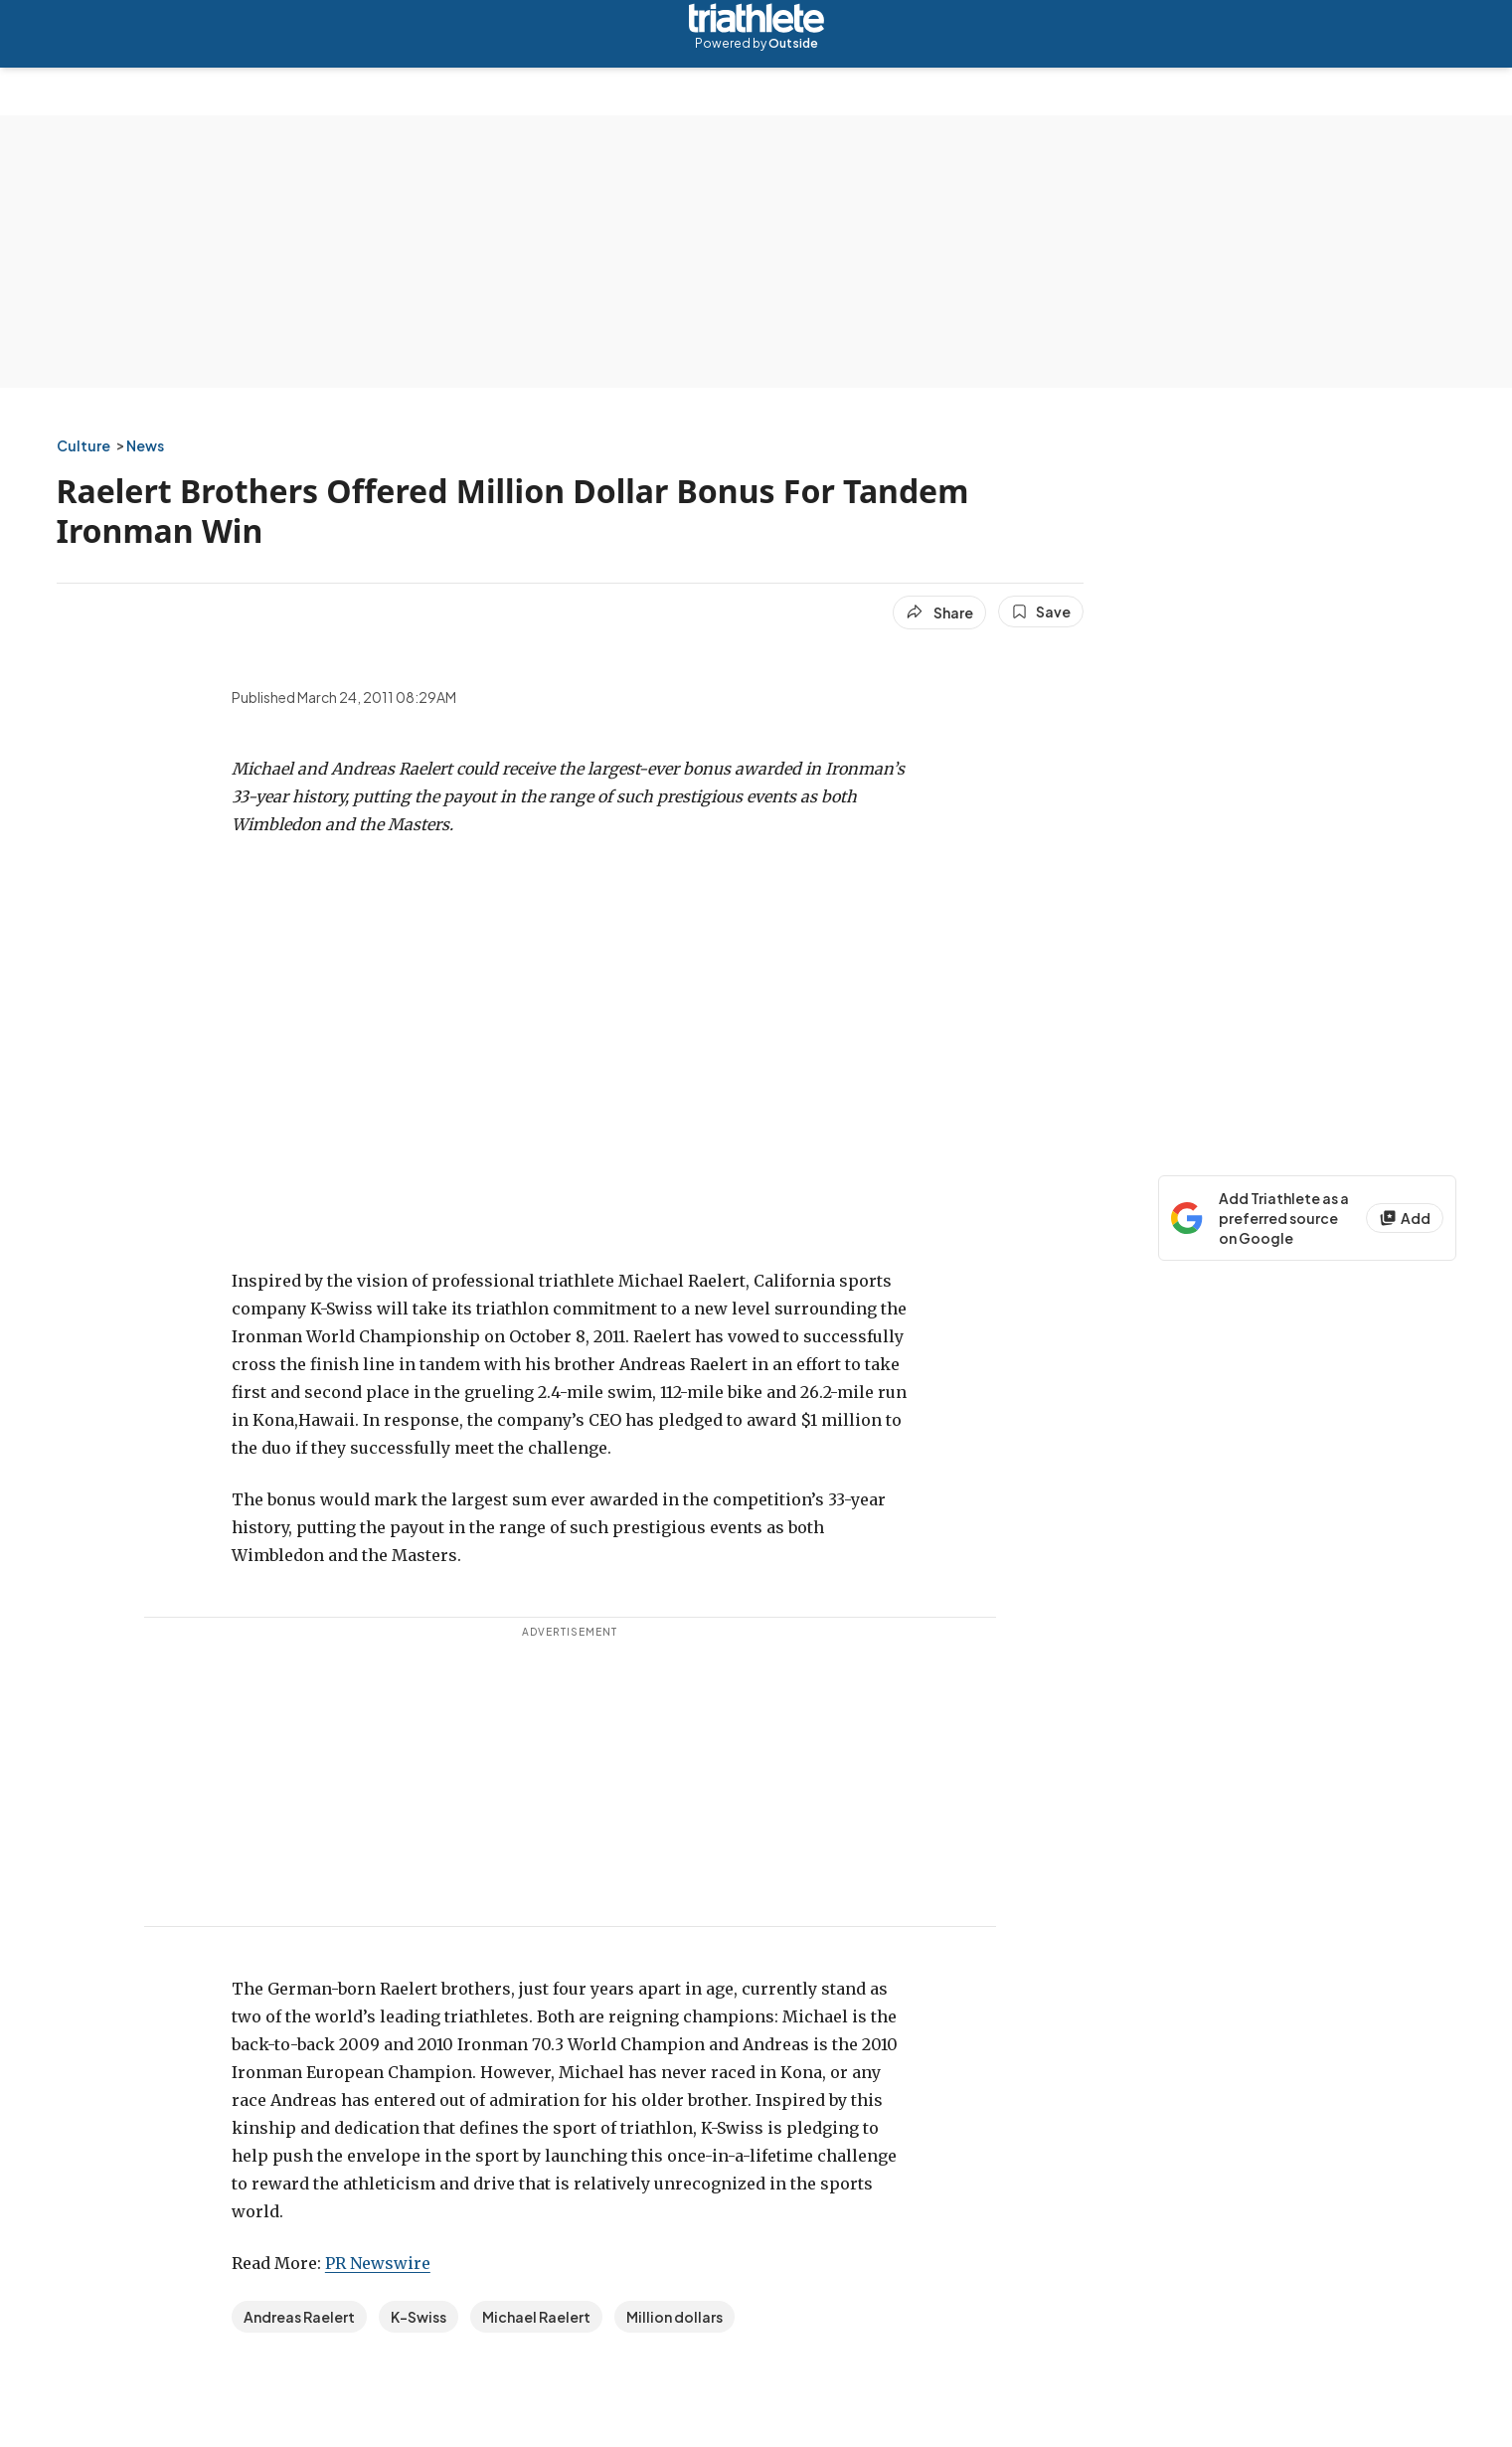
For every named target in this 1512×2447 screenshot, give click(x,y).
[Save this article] (1041, 611)
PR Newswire (377, 2263)
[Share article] (939, 612)
